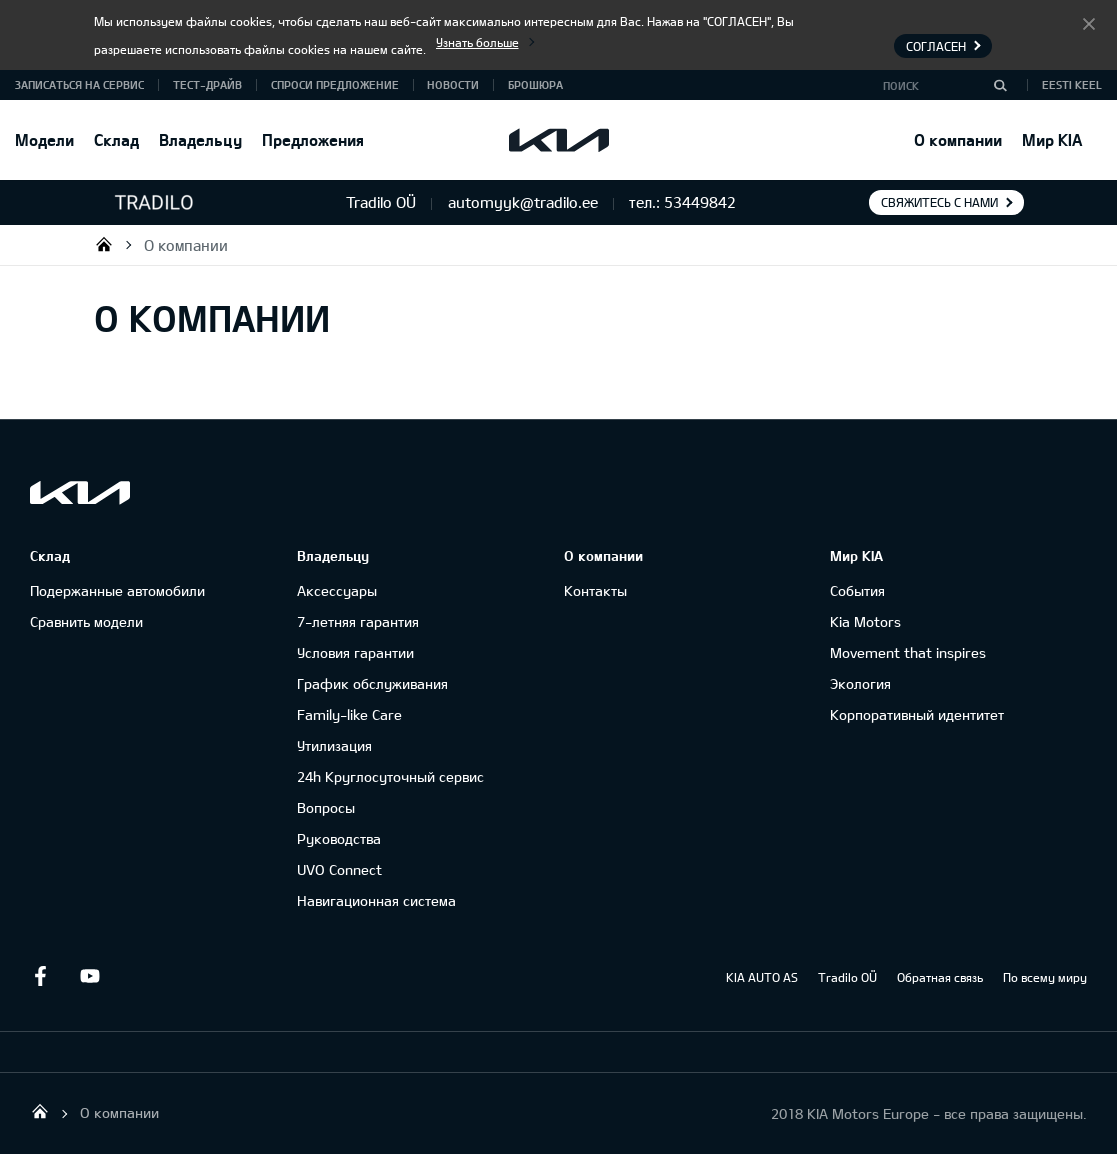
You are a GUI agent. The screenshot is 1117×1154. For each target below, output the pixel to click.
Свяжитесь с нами (939, 202)
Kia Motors (865, 621)
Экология (860, 683)
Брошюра (535, 84)
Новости (453, 84)
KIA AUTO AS (762, 977)
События (857, 590)
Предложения (313, 139)
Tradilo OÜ (104, 244)
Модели (44, 139)
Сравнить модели (86, 621)
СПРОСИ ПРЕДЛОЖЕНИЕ (335, 84)
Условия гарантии (355, 652)
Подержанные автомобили (117, 590)
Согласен (1089, 23)
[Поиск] (1000, 85)
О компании (958, 139)
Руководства (339, 838)
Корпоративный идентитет (917, 714)
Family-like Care (349, 714)
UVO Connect (339, 869)
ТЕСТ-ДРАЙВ (207, 84)
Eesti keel (1072, 84)
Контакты (595, 590)
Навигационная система (376, 900)
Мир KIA (1052, 139)
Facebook (40, 976)
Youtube (90, 976)
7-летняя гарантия (358, 621)
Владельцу (200, 139)
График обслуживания (372, 683)
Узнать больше (477, 42)
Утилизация (334, 745)
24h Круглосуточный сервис (390, 776)
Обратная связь (940, 977)
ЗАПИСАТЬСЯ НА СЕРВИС (79, 84)
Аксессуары (337, 590)
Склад (116, 139)
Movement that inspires (908, 652)
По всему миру (1045, 977)
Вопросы (326, 807)
